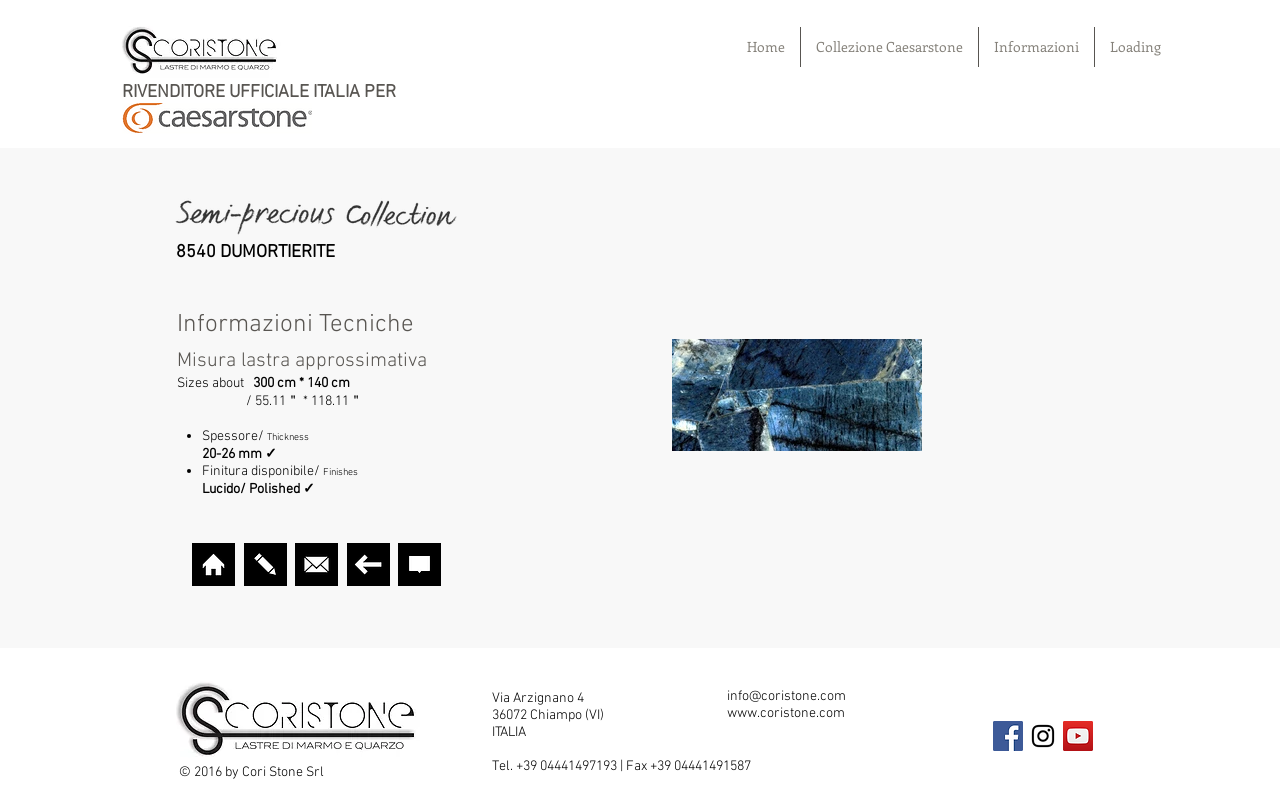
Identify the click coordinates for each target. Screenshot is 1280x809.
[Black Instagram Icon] (1043, 736)
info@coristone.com (786, 696)
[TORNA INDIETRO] (368, 564)
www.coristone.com (786, 713)
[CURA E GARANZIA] (419, 564)
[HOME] (213, 564)
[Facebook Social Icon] (1008, 736)
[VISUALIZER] (265, 564)
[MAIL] (316, 564)
